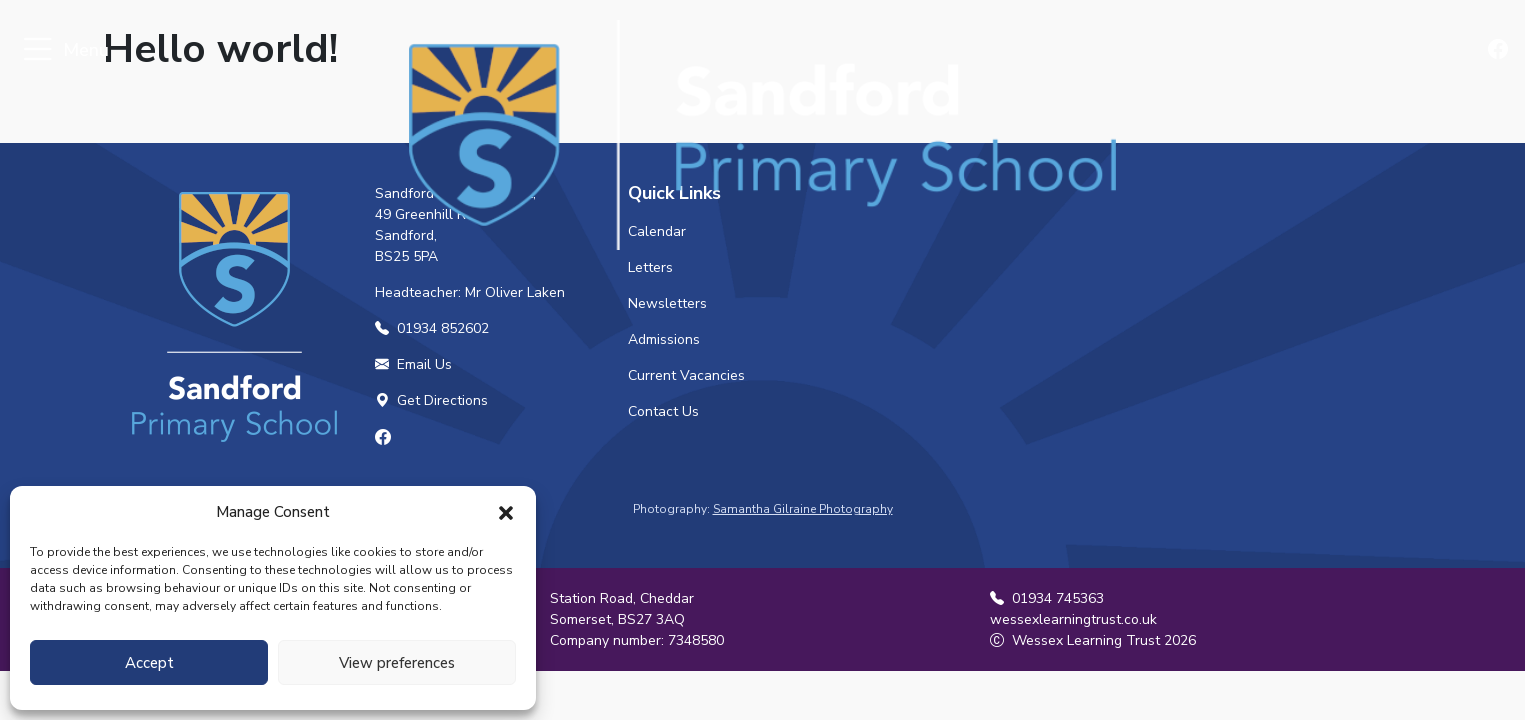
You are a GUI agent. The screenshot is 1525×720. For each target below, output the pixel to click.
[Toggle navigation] (37, 50)
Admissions (664, 339)
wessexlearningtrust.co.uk (1073, 619)
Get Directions (431, 400)
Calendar (657, 231)
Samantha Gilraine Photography (803, 509)
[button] (506, 512)
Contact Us (663, 411)
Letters (650, 267)
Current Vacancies (686, 375)
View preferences (397, 663)
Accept (149, 663)
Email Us (413, 364)
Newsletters (667, 303)
